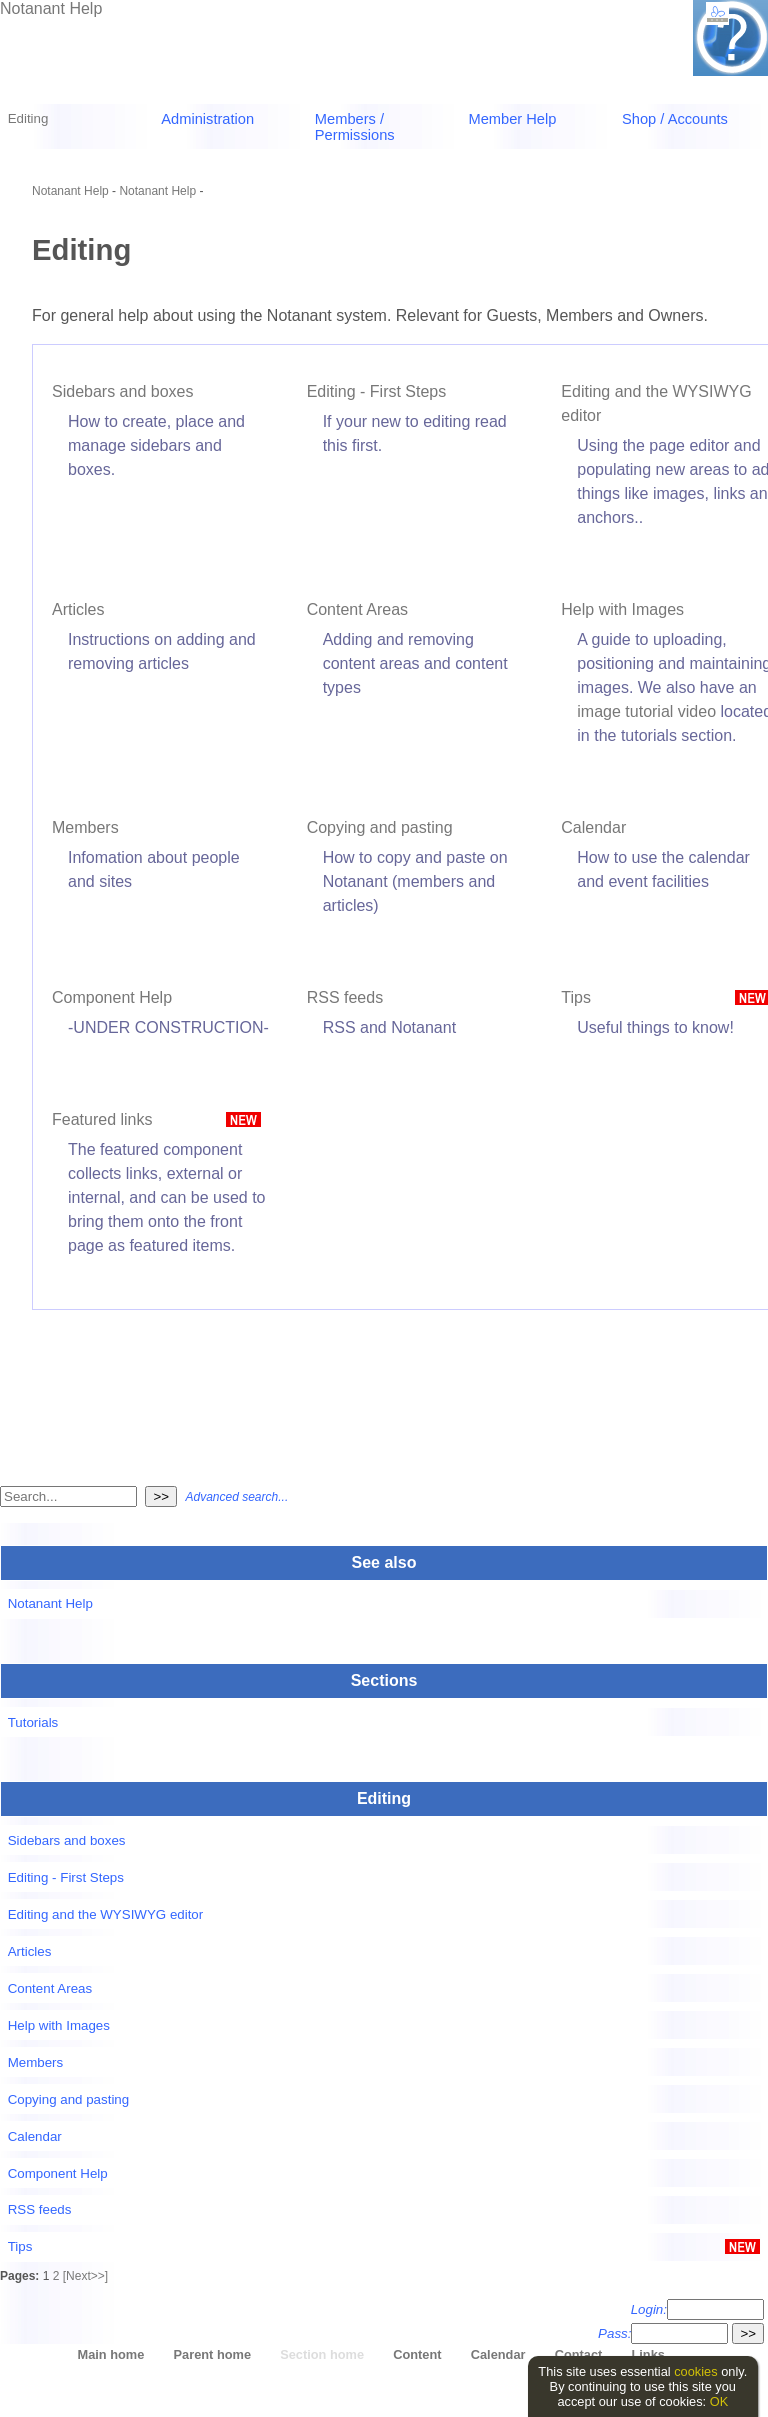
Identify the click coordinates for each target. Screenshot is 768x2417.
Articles (78, 609)
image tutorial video (646, 711)
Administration (207, 119)
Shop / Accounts (675, 119)
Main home (111, 2354)
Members (85, 827)
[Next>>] (85, 2276)
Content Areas (357, 609)
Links (647, 2354)
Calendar (593, 827)
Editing (28, 118)
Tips (576, 997)
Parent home (213, 2354)
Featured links (102, 1119)
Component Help (112, 997)
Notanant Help (51, 8)
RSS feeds (345, 997)
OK (719, 2401)
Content (417, 2354)
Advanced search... (236, 1497)
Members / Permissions (355, 127)
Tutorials (33, 1722)
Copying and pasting (380, 827)
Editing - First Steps (377, 391)
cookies (695, 2371)
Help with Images (622, 609)
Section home (322, 2354)
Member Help (512, 119)
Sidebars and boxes (122, 391)
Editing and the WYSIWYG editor (106, 1914)
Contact (579, 2354)
